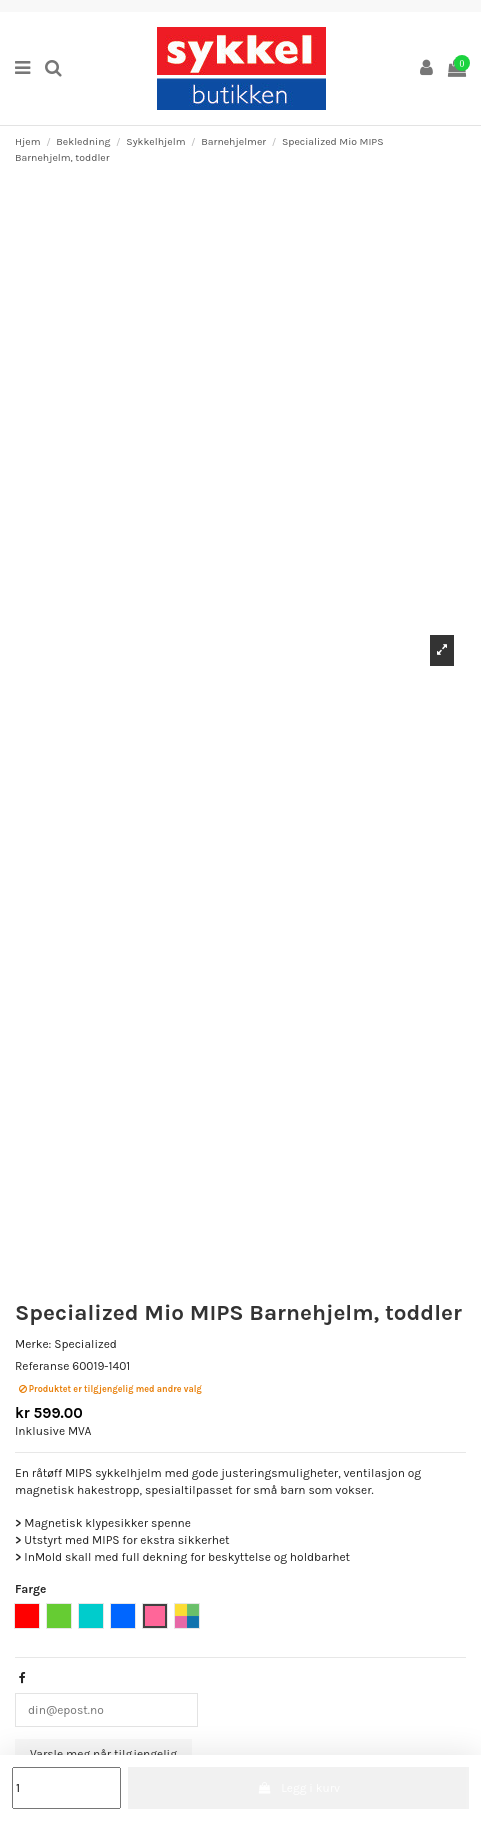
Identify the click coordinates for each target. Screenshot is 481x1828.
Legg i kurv (298, 1788)
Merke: (33, 1344)
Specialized (85, 1344)
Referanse (42, 1366)
